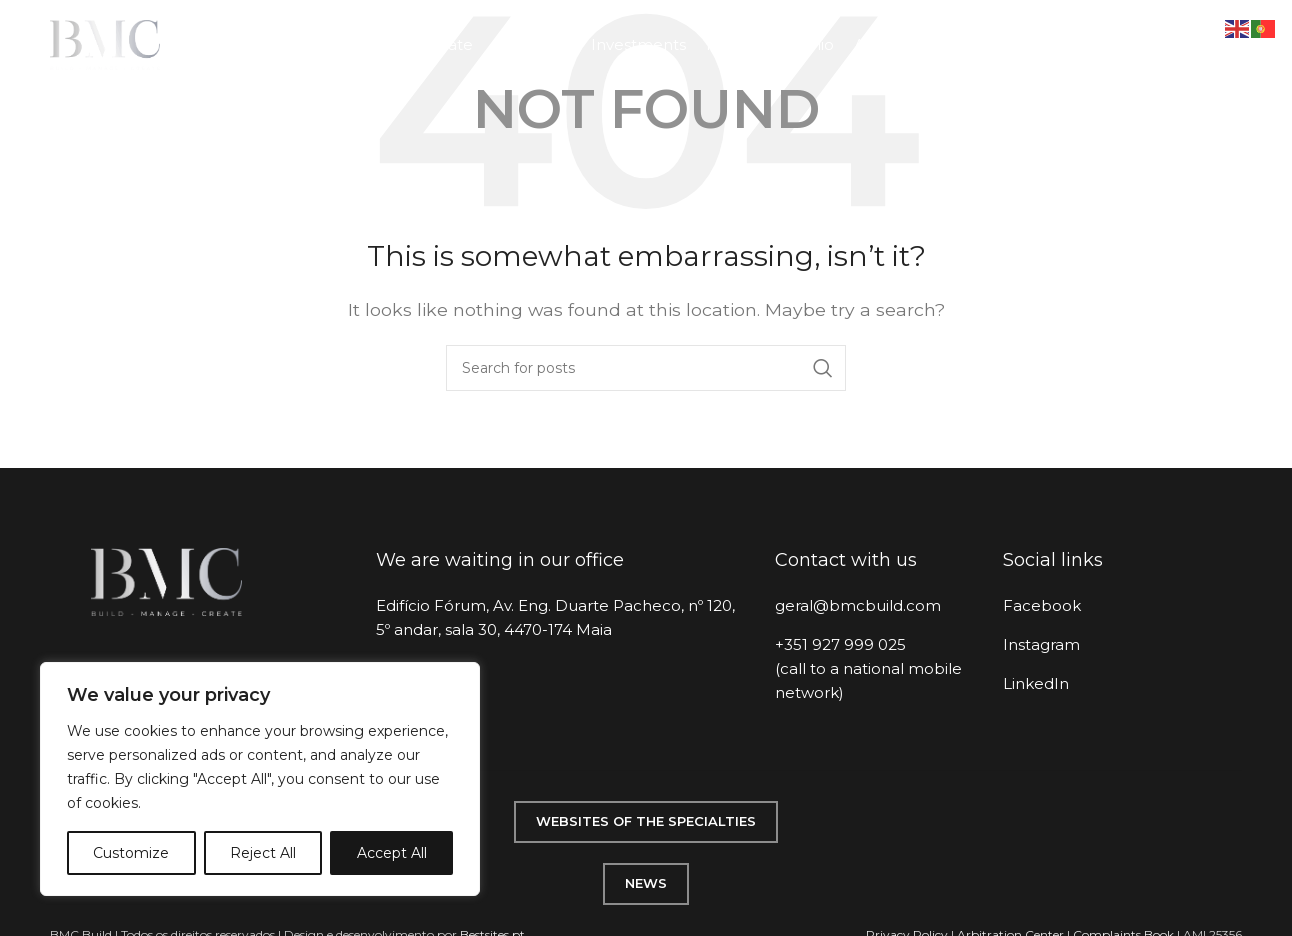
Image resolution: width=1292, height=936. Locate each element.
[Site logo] (105, 43)
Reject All (263, 853)
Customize (131, 853)
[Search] (646, 368)
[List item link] (874, 606)
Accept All (392, 853)
